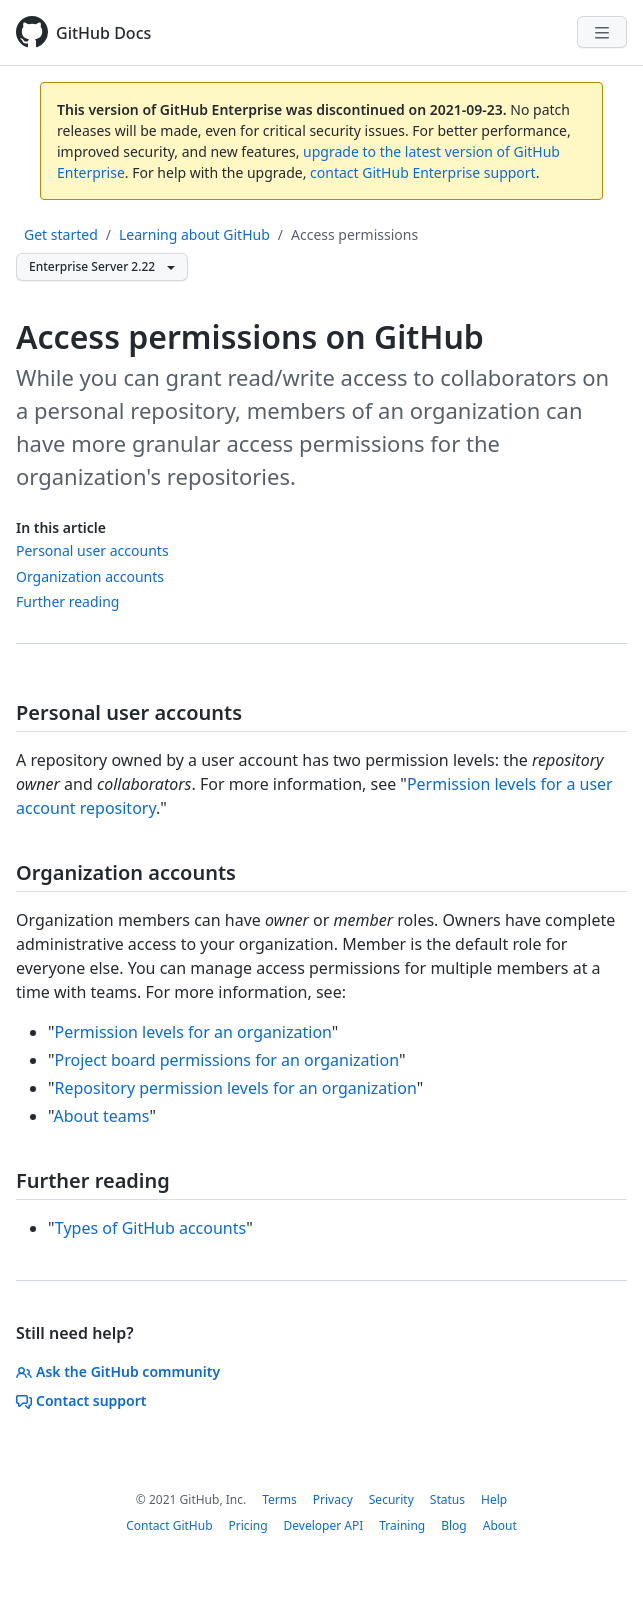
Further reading (67, 601)
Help (494, 1499)
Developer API (324, 1525)
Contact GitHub (169, 1525)
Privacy (333, 1499)
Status (447, 1499)
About (500, 1525)
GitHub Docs (103, 33)
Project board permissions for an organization (227, 1060)
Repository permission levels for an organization (236, 1088)
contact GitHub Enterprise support (423, 172)
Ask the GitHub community (118, 1371)
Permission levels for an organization (193, 1032)
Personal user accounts (92, 550)
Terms (279, 1499)
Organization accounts (90, 576)
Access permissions (354, 234)
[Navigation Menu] (602, 32)
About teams (101, 1116)
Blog (454, 1525)
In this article (61, 527)
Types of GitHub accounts (150, 1228)
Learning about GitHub (194, 234)
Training (402, 1525)
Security (391, 1499)
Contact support (81, 1400)
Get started (61, 234)
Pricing (248, 1525)
